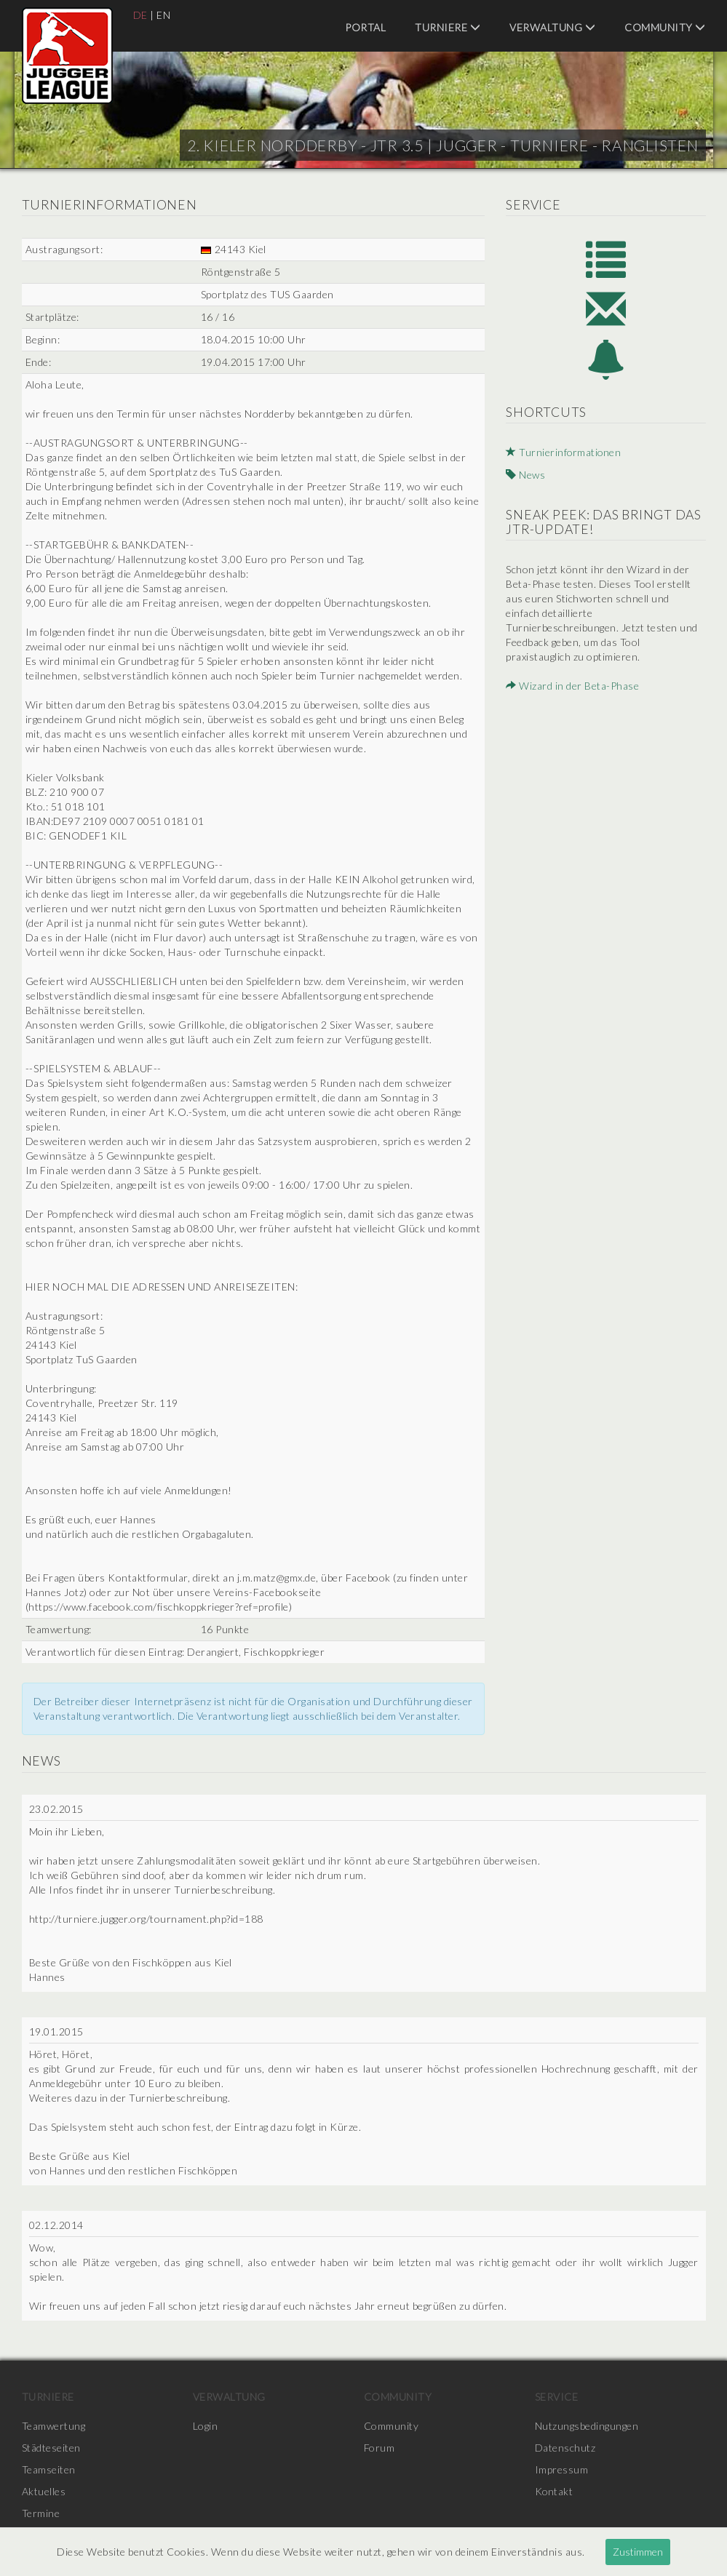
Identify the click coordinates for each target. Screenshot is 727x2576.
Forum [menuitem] (379, 2447)
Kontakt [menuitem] (554, 2491)
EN (163, 15)
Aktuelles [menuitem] (44, 2491)
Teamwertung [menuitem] (54, 2426)
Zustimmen (638, 2551)
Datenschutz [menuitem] (565, 2447)
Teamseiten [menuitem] (49, 2469)
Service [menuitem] (557, 2396)
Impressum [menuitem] (562, 2469)
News (525, 474)
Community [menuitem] (665, 27)
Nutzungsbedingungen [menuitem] (587, 2426)
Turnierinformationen (564, 453)
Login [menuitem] (205, 2426)
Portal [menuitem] (365, 27)
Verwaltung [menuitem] (552, 27)
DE (140, 15)
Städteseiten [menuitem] (51, 2447)
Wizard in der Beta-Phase (572, 685)
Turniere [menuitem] (447, 27)
